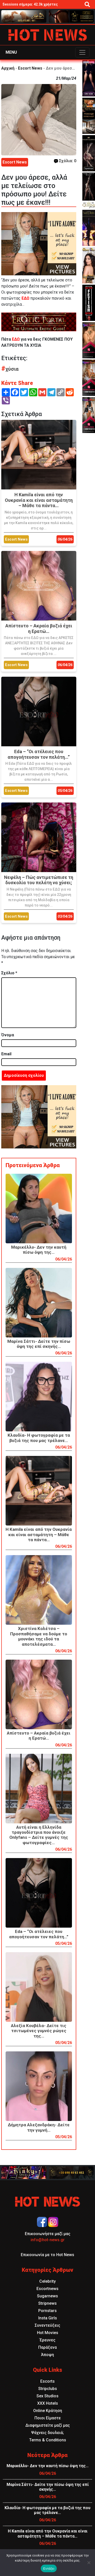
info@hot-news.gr (48, 2239)
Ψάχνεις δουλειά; (47, 2432)
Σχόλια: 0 (65, 160)
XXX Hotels (47, 2403)
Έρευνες (47, 2340)
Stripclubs (47, 2388)
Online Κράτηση (47, 2410)
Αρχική (7, 68)
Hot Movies (47, 2332)
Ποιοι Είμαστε (47, 2418)
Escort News (30, 68)
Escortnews (47, 2288)
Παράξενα (47, 2347)
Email (6, 1054)
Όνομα (7, 1035)
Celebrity (47, 2281)
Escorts (47, 2381)
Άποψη (47, 2354)
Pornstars (47, 2310)
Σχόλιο (9, 973)
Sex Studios (47, 2396)
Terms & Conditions (47, 2440)
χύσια (9, 369)
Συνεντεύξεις (47, 2325)
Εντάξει (48, 2568)
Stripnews (47, 2303)
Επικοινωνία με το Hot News (47, 2254)
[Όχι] (88, 2562)
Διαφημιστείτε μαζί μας (47, 2425)
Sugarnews (47, 2296)
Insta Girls (47, 2318)
